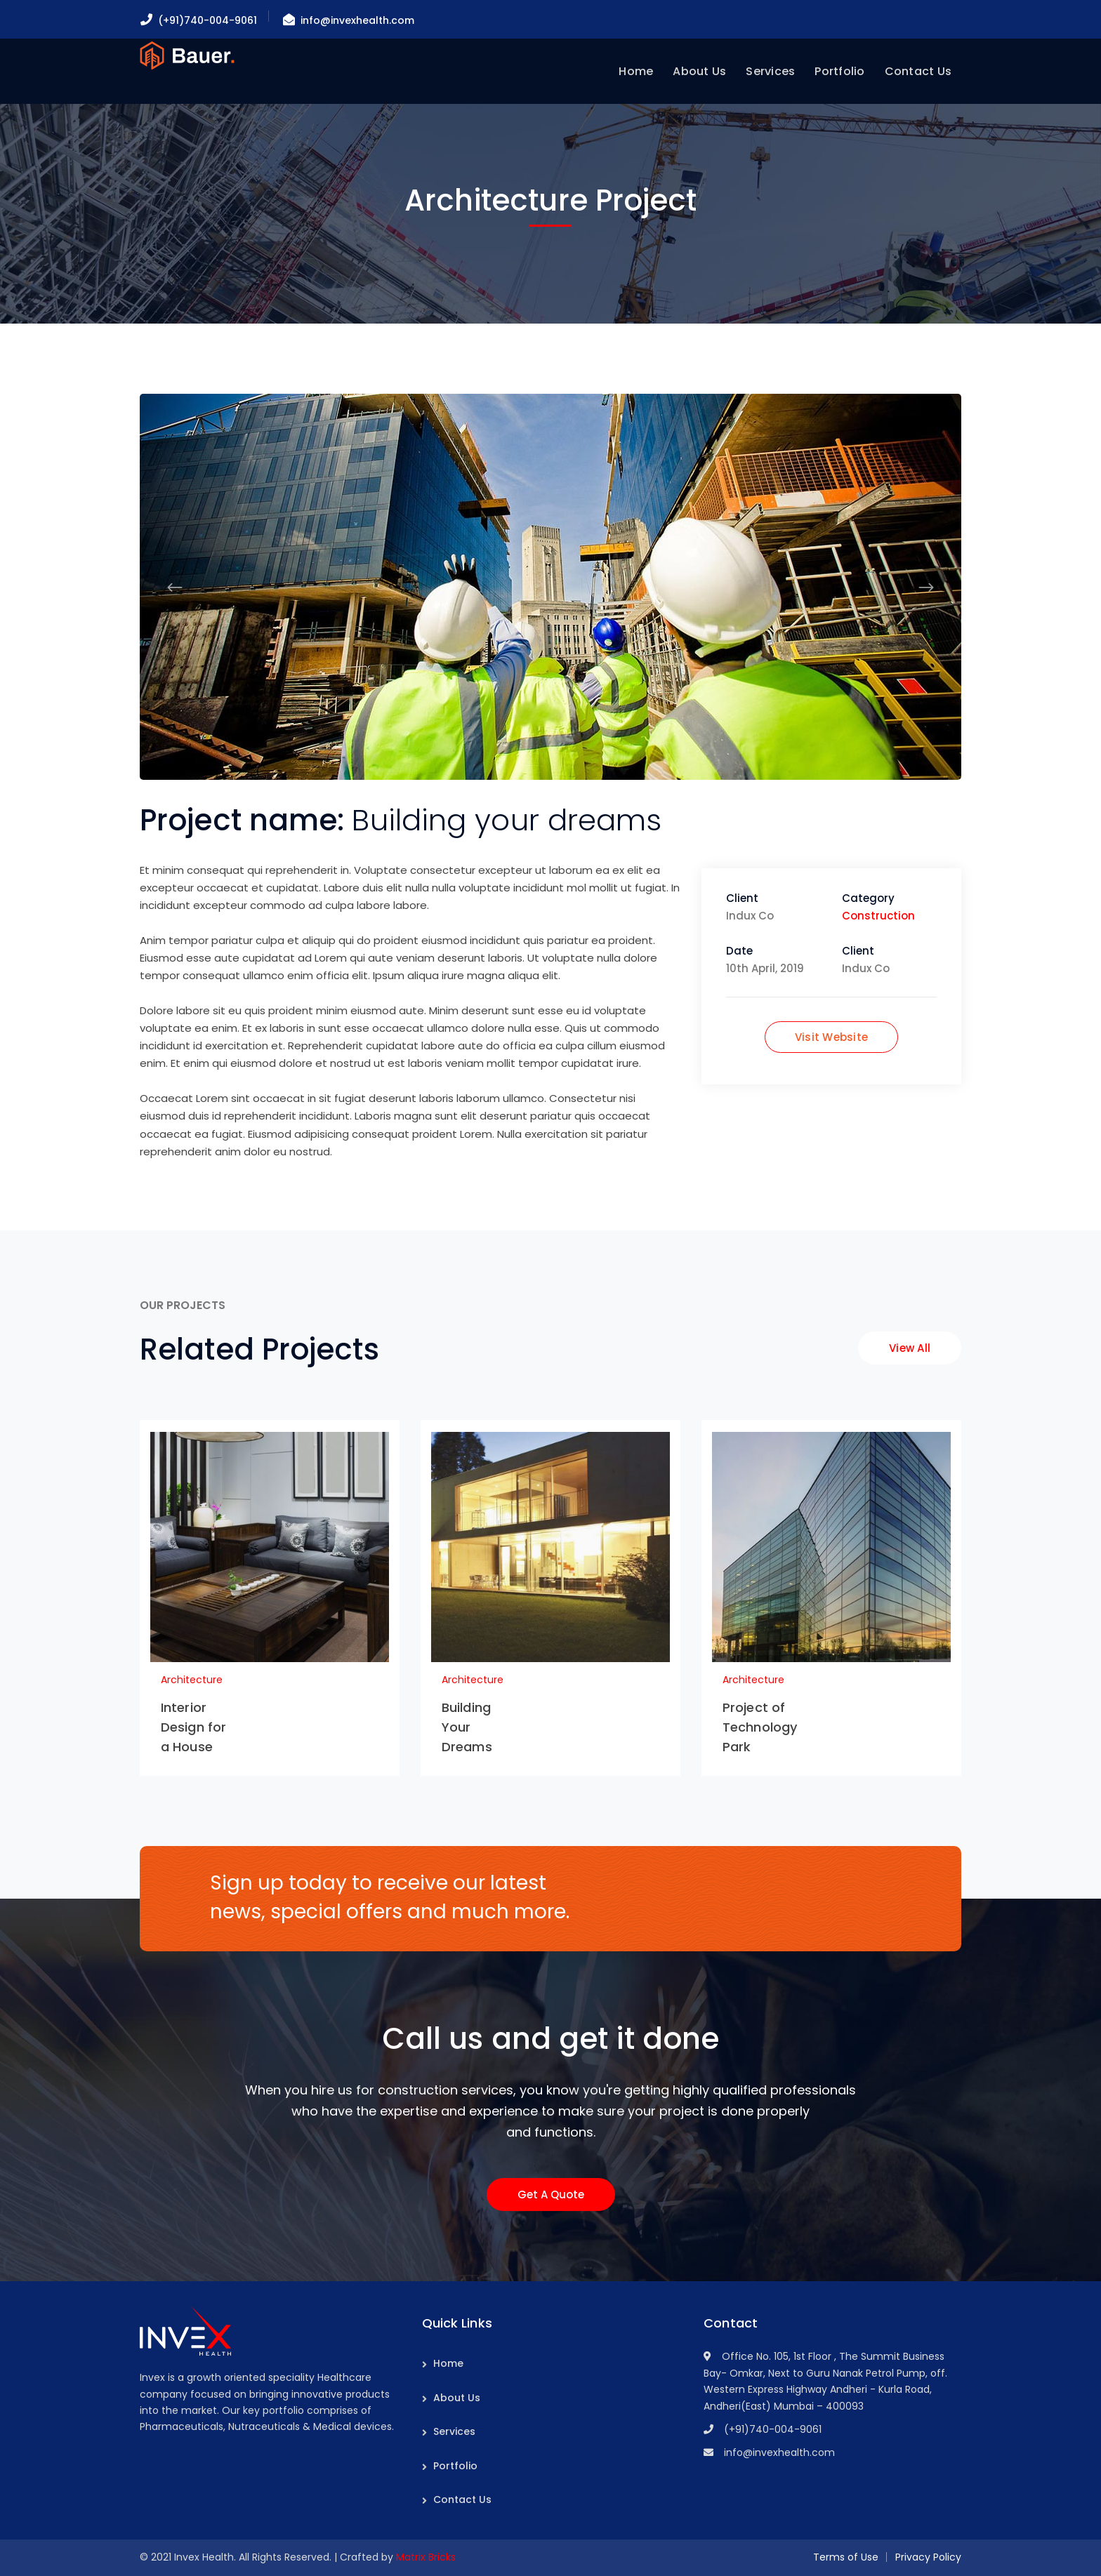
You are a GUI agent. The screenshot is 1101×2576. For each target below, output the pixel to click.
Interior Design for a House (193, 1727)
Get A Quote (550, 2194)
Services (454, 2431)
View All (909, 1348)
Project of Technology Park (760, 1727)
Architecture (192, 1680)
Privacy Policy (928, 2557)
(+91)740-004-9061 (207, 20)
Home (448, 2363)
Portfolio (455, 2466)
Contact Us (462, 2499)
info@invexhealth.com (357, 20)
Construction (878, 915)
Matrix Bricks (426, 2557)
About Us (456, 2398)
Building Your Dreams (467, 1727)
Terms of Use (845, 2557)
